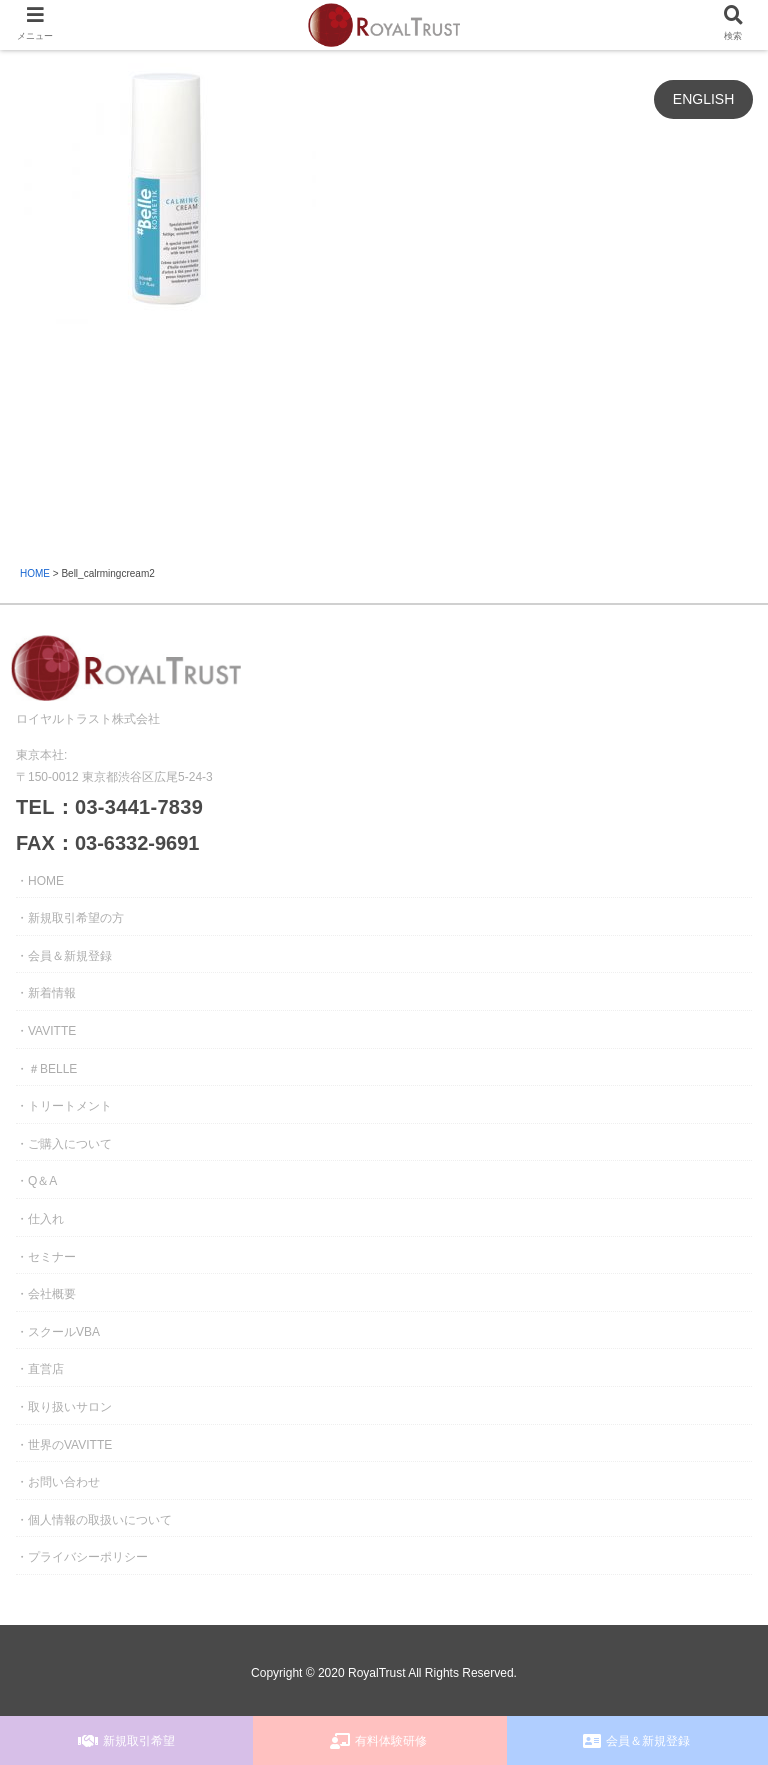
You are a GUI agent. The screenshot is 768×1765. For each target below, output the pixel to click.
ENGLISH (703, 99)
